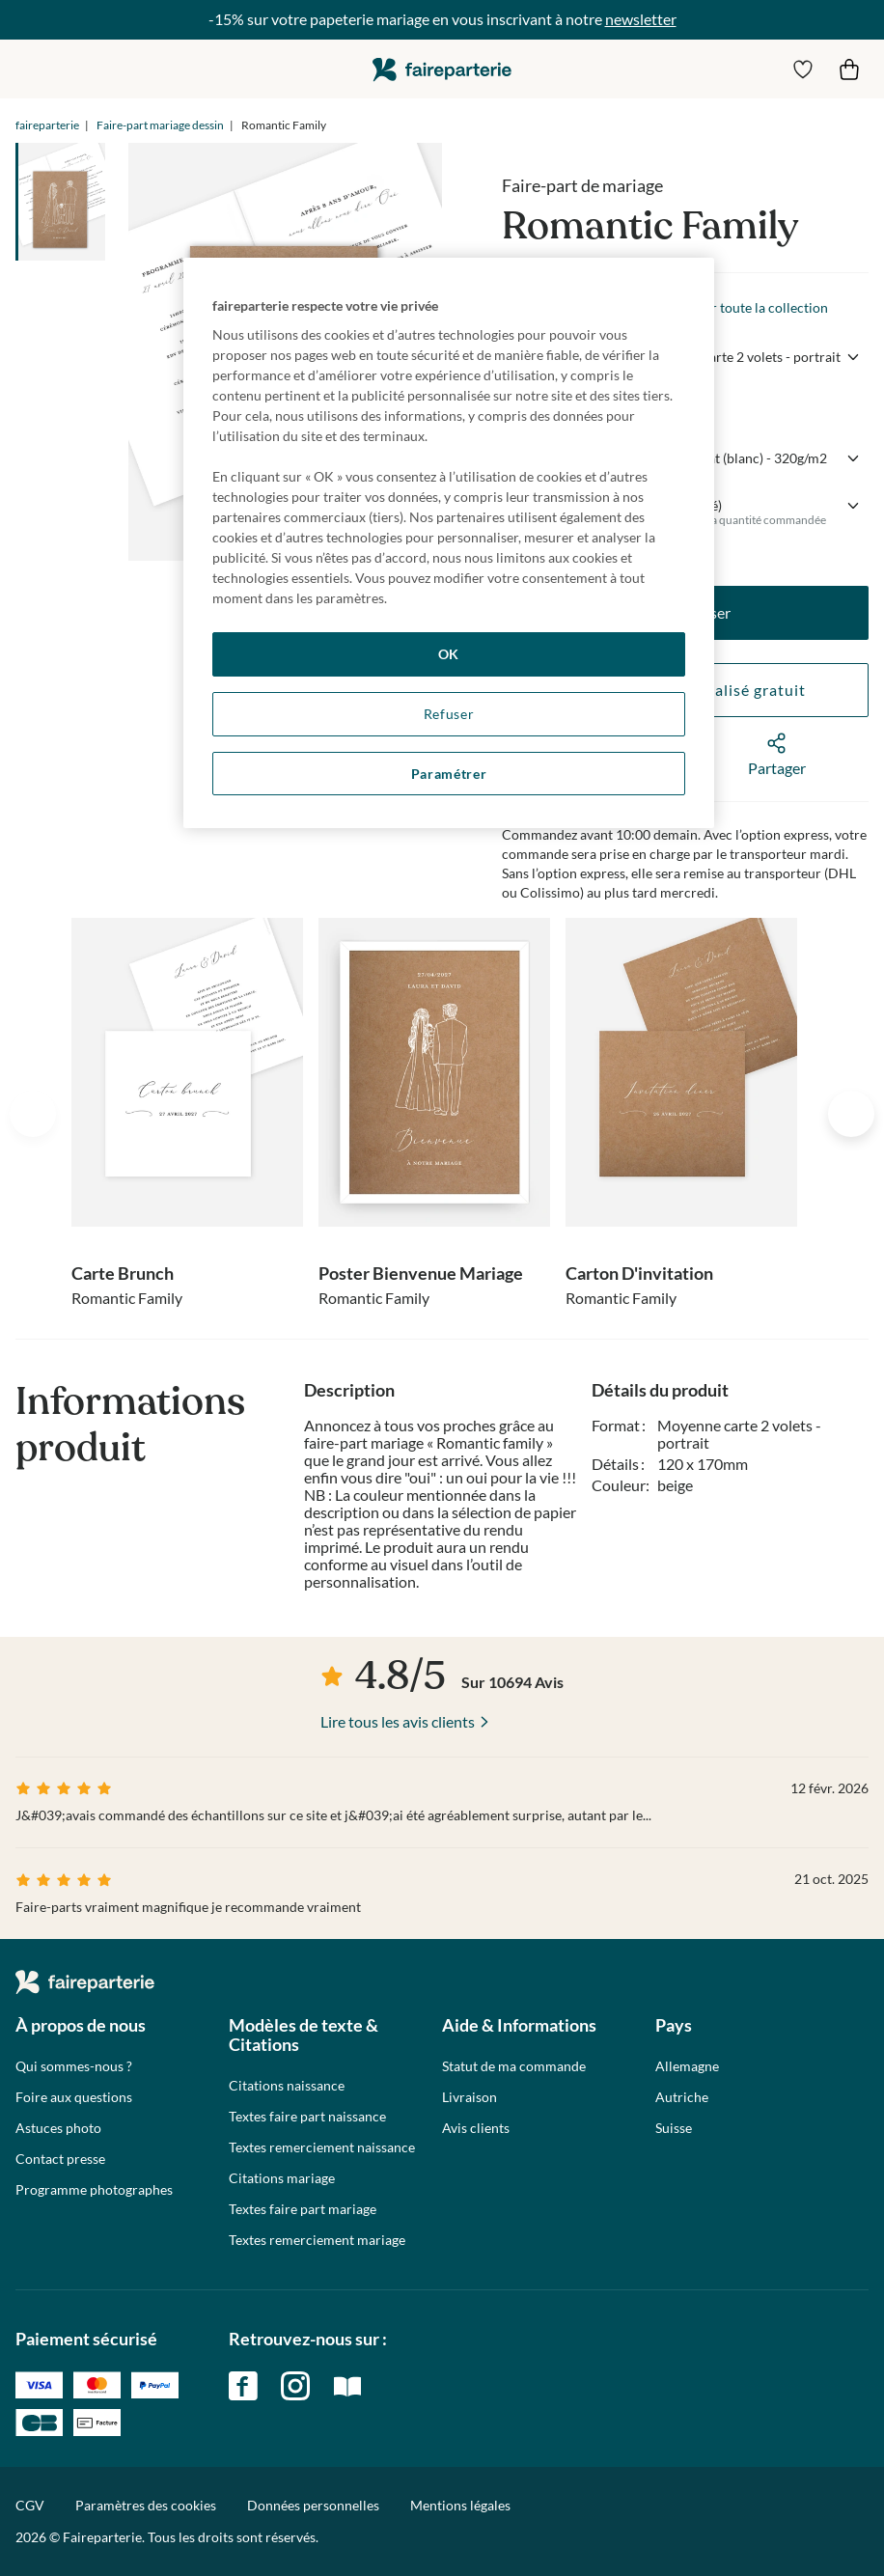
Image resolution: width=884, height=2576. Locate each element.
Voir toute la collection (759, 307)
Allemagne (687, 2066)
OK (448, 654)
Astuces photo (58, 2128)
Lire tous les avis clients (397, 1721)
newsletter (641, 19)
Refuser (449, 714)
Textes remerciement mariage (317, 2240)
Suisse (673, 2128)
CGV (29, 2505)
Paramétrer (449, 773)
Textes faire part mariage (302, 2209)
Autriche (681, 2097)
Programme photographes (94, 2190)
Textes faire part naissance (307, 2116)
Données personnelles (313, 2505)
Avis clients (476, 2128)
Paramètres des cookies (145, 2505)
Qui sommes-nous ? (73, 2066)
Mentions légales (460, 2505)
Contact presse (60, 2159)
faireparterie (442, 69)
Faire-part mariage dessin (160, 125)
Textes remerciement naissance (322, 2147)
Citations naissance (287, 2085)
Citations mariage (282, 2178)
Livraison (469, 2097)
